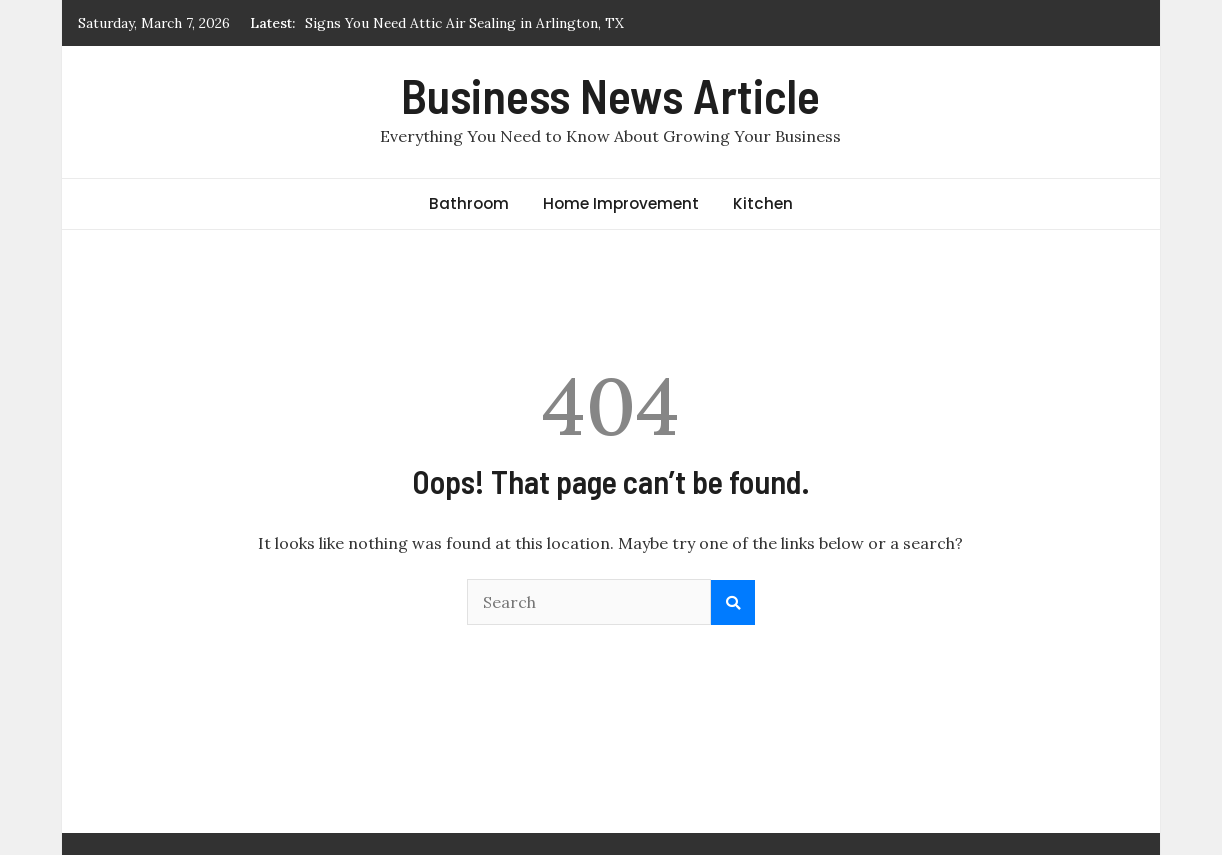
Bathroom (469, 203)
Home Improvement (621, 203)
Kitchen (763, 203)
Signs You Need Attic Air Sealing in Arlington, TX (464, 23)
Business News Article (610, 95)
